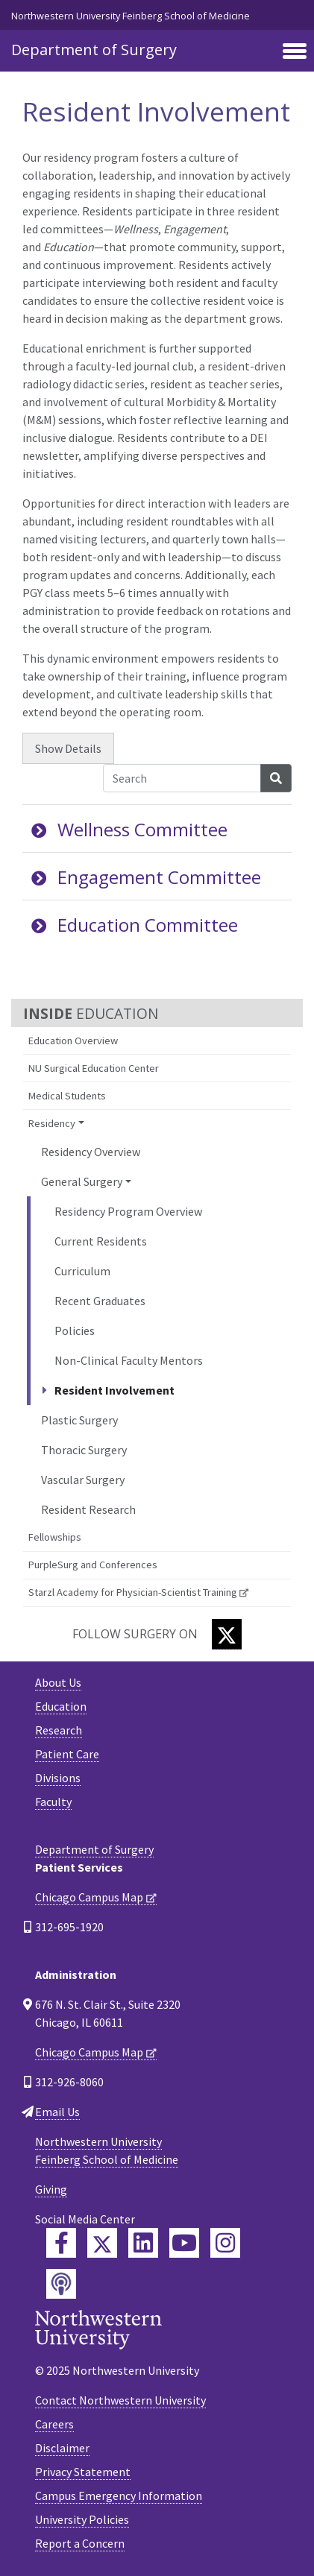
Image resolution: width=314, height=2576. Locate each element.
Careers (54, 2423)
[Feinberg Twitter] (102, 2243)
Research (58, 1730)
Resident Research (88, 1509)
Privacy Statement (83, 2471)
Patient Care (67, 1753)
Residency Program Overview (128, 1211)
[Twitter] (227, 1634)
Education (61, 1706)
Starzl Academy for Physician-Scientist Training (132, 1592)
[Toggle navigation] (295, 52)
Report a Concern (80, 2543)
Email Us (57, 2111)
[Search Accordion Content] (182, 778)
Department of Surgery (94, 50)
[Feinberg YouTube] (184, 2243)
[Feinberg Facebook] (61, 2243)
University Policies (82, 2519)
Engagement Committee (146, 877)
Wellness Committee (129, 829)
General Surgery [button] (81, 1181)
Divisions (58, 1777)
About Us (58, 1682)
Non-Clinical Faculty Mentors (128, 1360)
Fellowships (54, 1537)
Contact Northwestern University (120, 2400)
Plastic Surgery (79, 1419)
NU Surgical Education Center (93, 1068)
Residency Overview (90, 1151)
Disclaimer (62, 2447)
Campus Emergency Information (118, 2495)
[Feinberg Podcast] (61, 2284)
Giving (51, 2189)
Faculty (53, 1801)
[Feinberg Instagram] (225, 2243)
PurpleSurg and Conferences (92, 1564)
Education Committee (134, 924)
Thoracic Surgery (84, 1449)
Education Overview (73, 1040)
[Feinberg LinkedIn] (143, 2243)
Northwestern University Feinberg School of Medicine (130, 15)
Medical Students (67, 1095)
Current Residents (100, 1241)
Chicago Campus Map (89, 1897)
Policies (74, 1330)
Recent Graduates (99, 1300)
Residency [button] (51, 1123)
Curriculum (82, 1270)
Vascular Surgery (83, 1479)
